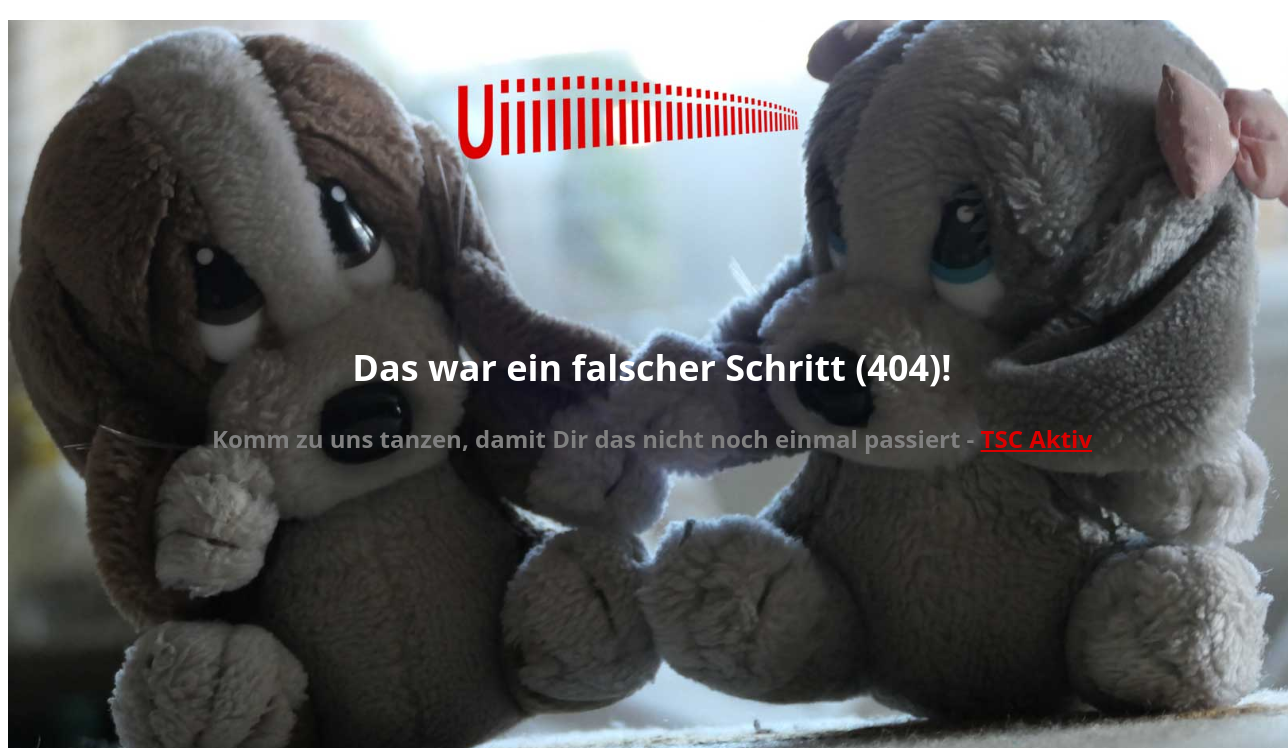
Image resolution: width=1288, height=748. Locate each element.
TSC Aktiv (1036, 438)
